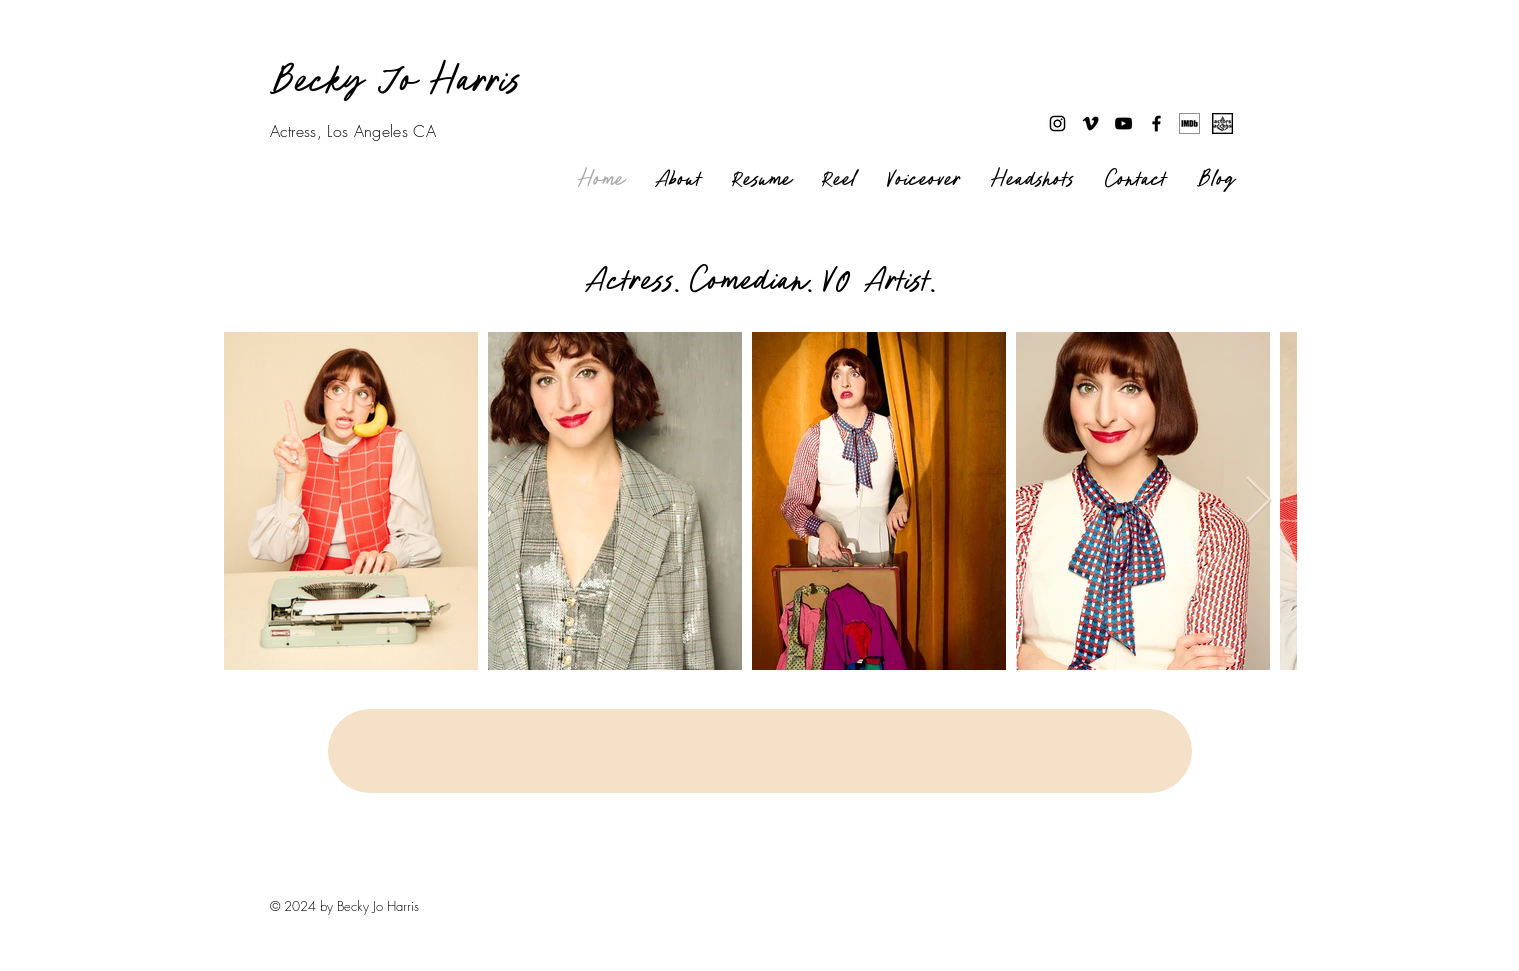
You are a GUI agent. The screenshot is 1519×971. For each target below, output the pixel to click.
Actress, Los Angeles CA (353, 131)
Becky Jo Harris (396, 81)
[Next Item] (1259, 501)
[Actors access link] (1222, 123)
